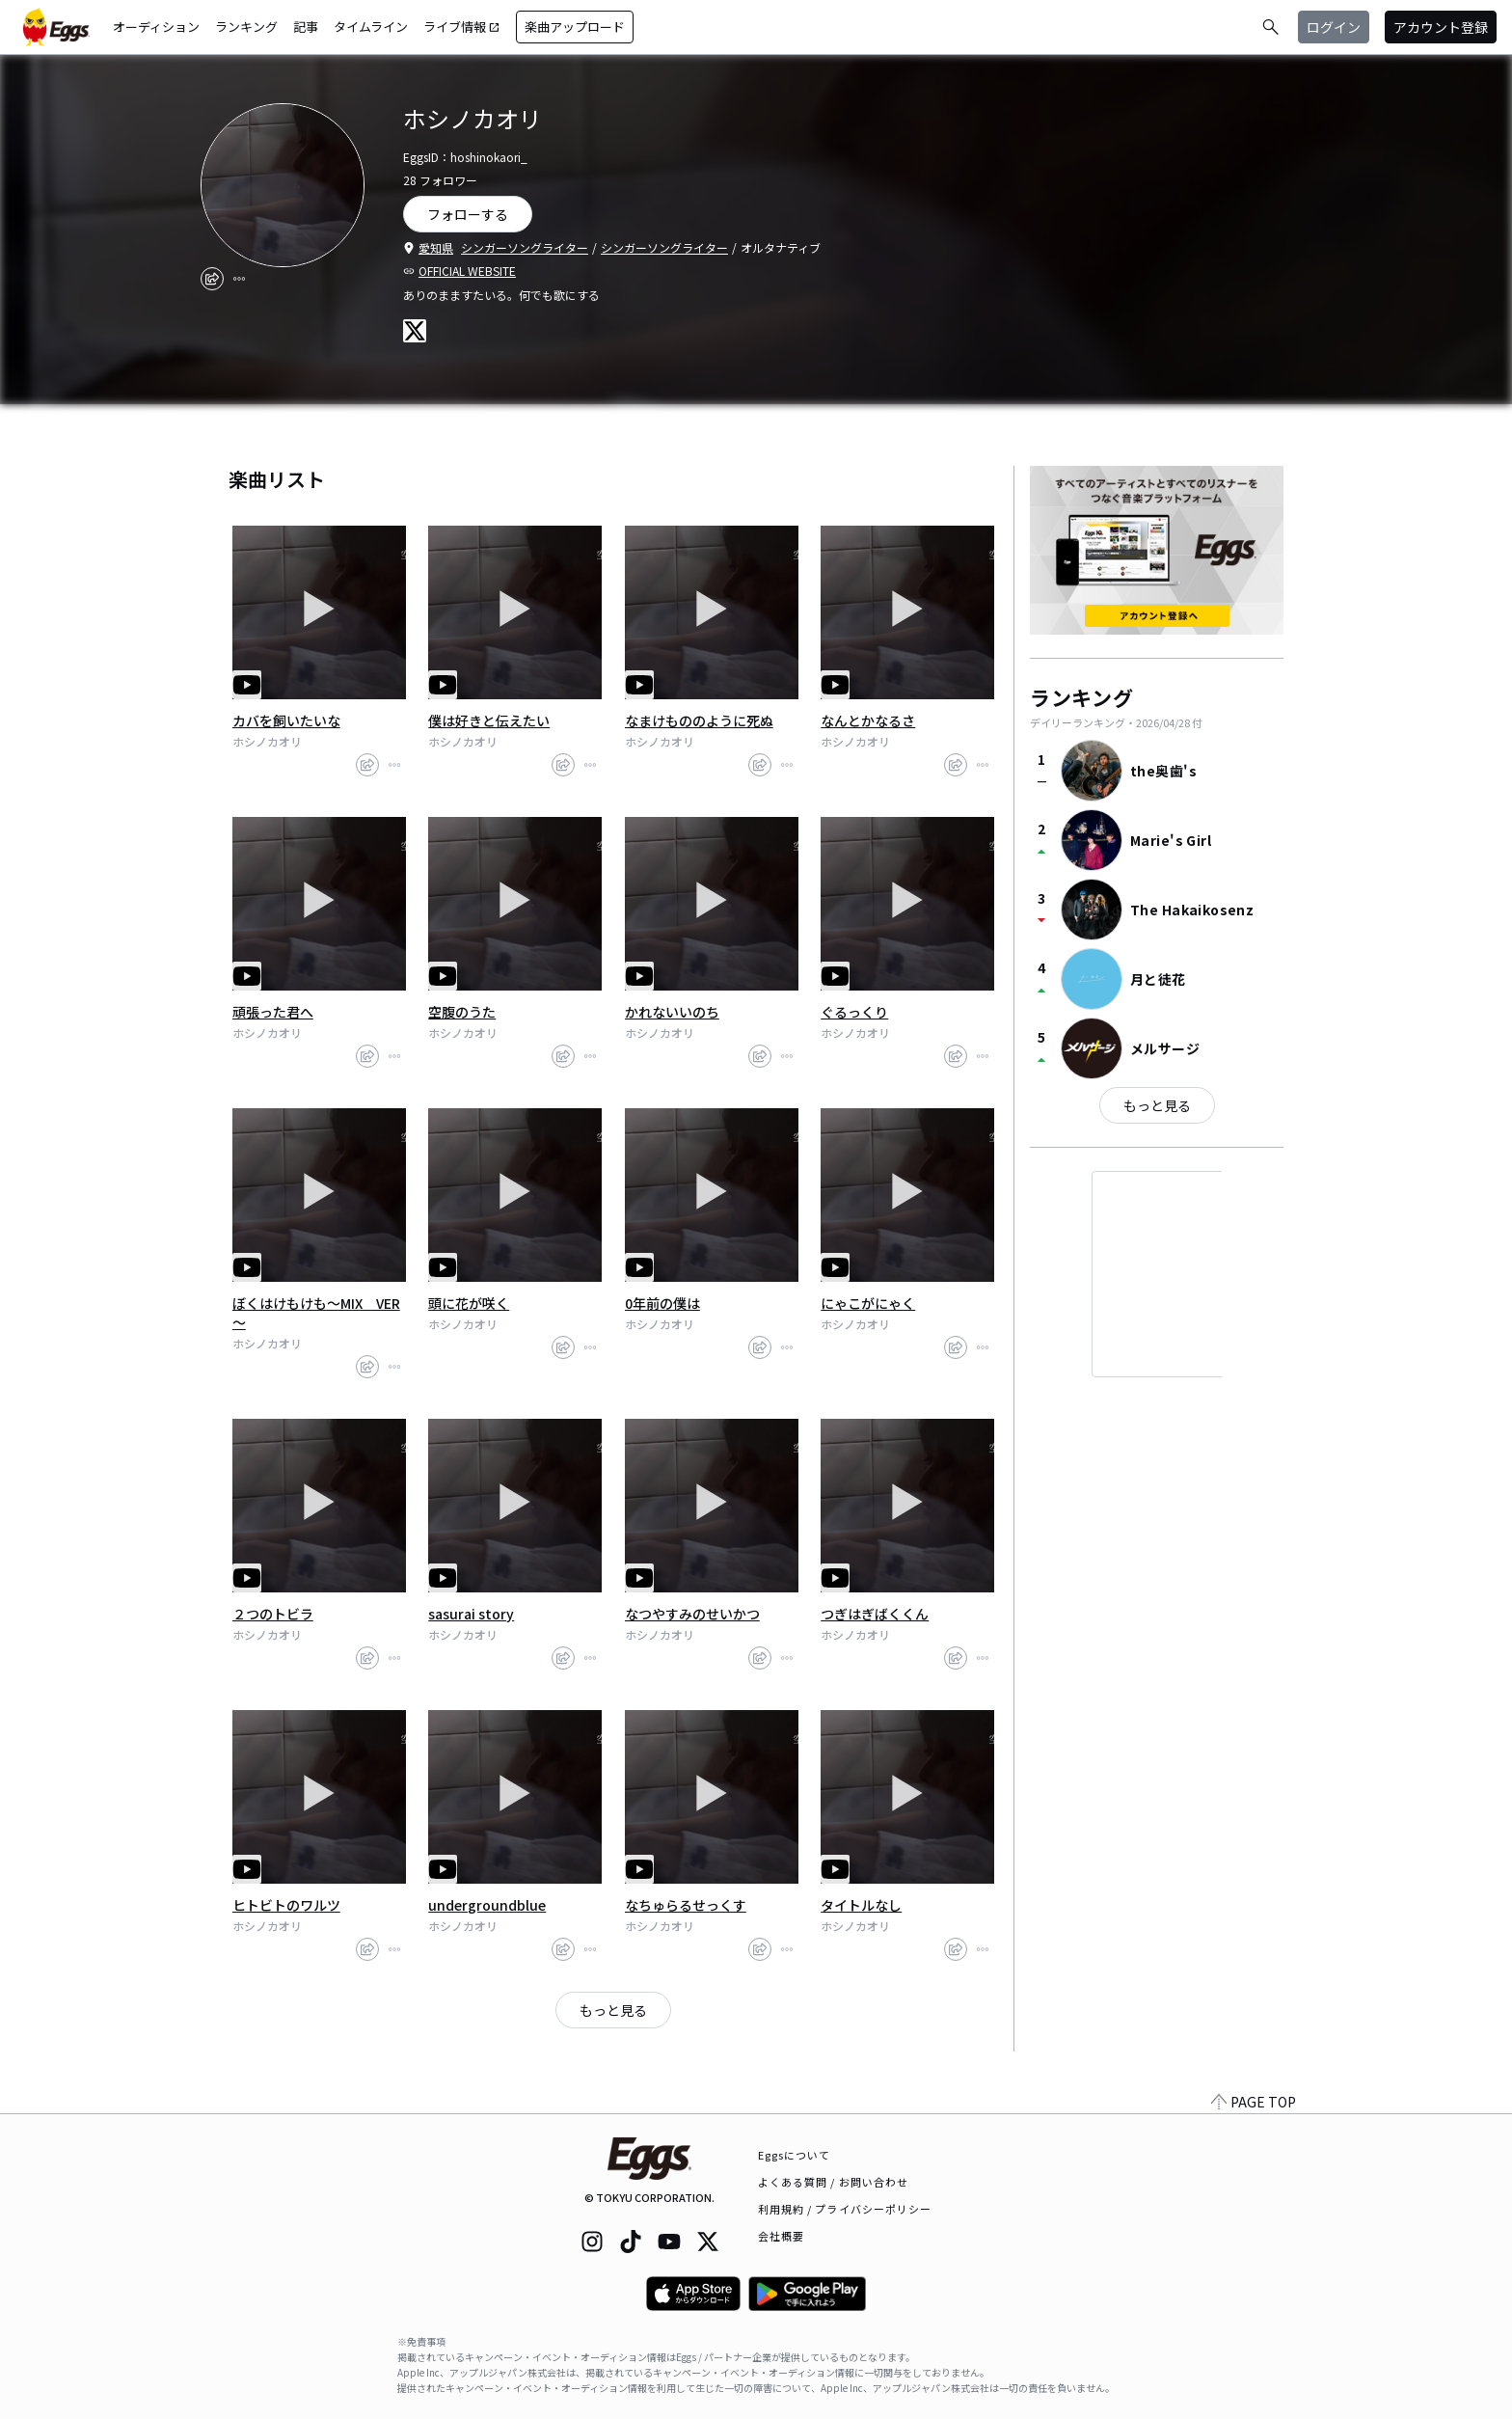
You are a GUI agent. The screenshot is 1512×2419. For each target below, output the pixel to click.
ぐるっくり (854, 1011)
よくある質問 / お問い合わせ (833, 2181)
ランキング (246, 26)
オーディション (156, 26)
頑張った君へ (272, 1011)
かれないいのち (672, 1011)
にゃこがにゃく (868, 1303)
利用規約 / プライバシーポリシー (845, 2208)
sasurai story (471, 1613)
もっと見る (613, 2010)
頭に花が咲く (468, 1303)
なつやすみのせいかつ (692, 1613)
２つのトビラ (272, 1613)
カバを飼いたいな (286, 720)
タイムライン (371, 26)
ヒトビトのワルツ (286, 1905)
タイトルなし (861, 1905)
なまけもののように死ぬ (699, 720)
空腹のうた (462, 1011)
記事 (305, 26)
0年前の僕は (662, 1303)
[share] (212, 278)
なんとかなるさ (868, 720)
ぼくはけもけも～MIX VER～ (316, 1312)
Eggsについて (794, 2154)
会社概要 (781, 2235)
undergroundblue (487, 1905)
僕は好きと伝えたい (489, 720)
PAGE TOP (1253, 2101)
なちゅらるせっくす (685, 1905)
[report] (239, 278)
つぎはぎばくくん (875, 1613)
